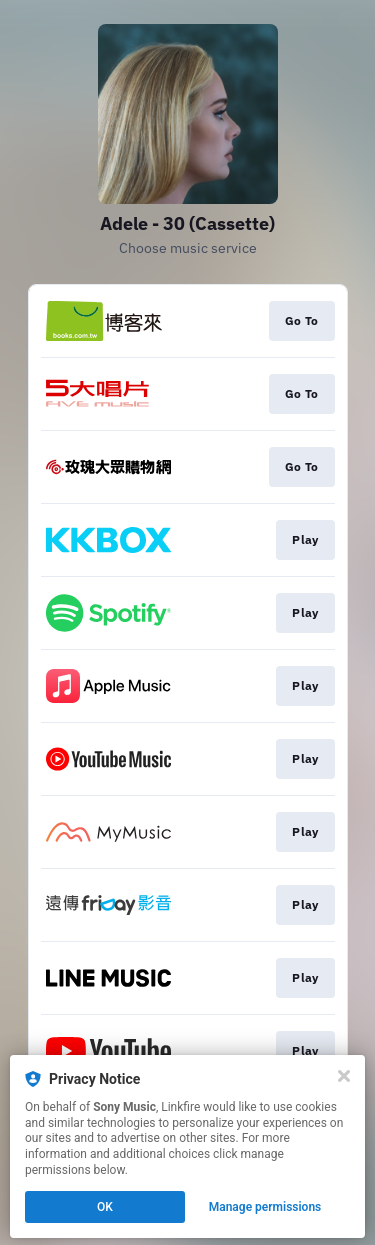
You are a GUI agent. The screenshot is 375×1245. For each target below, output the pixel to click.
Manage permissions (265, 1207)
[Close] (344, 1076)
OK (105, 1207)
